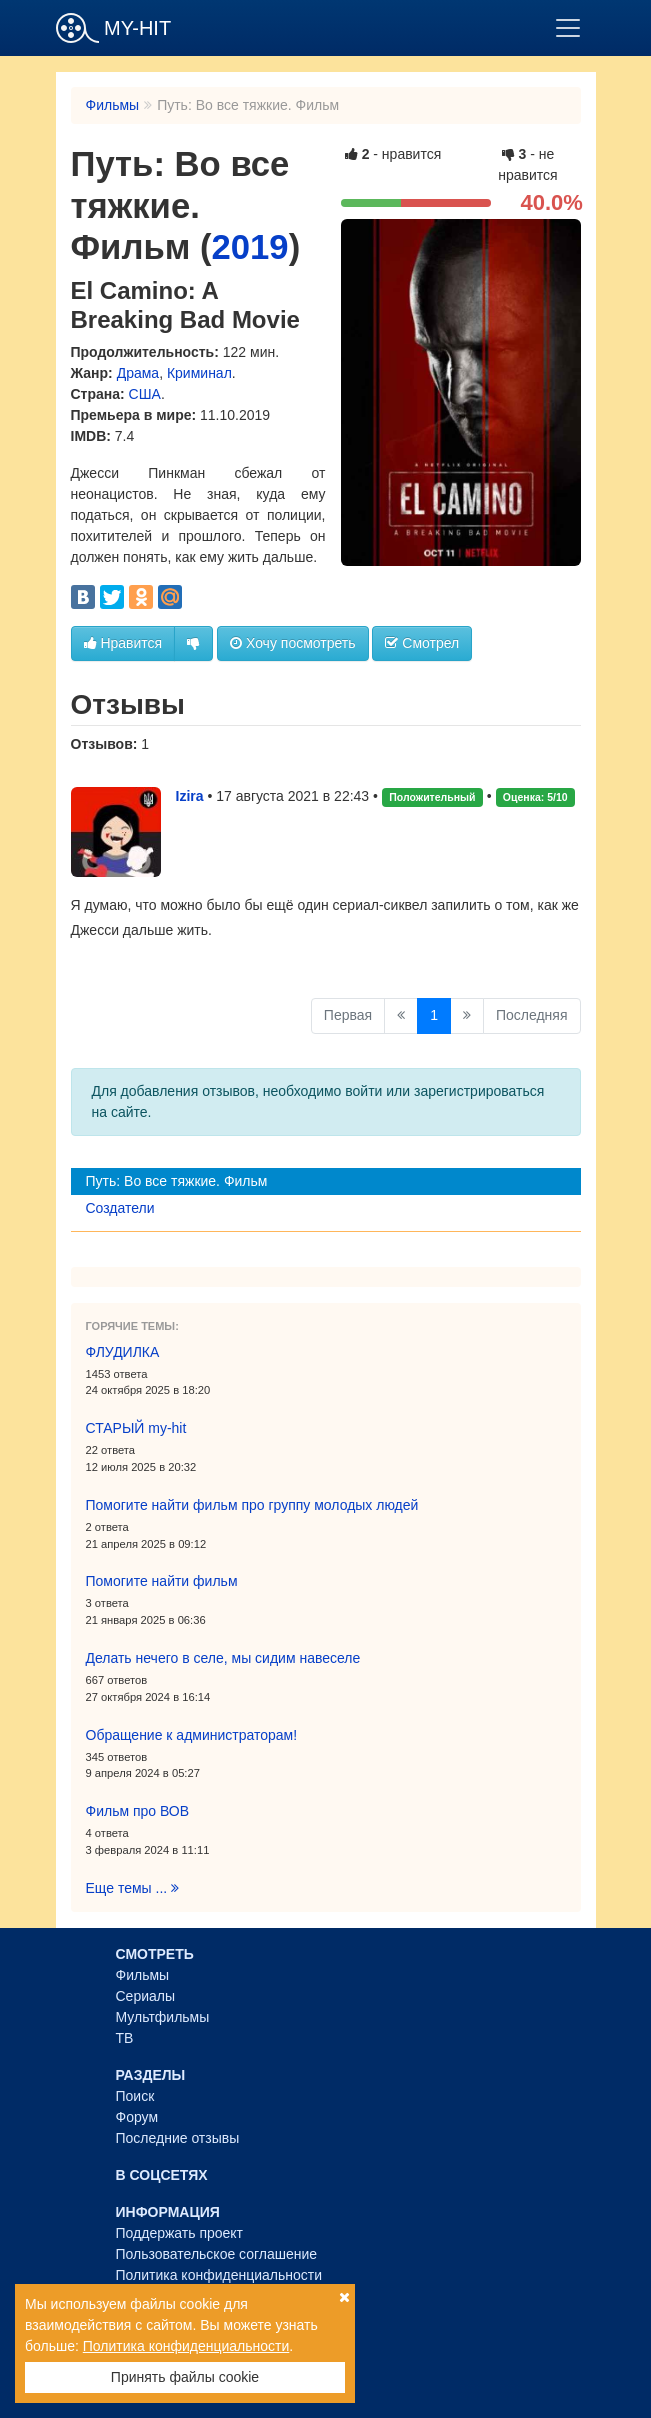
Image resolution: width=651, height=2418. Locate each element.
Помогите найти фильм (162, 1581)
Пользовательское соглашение (217, 2254)
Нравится (123, 643)
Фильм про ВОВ (138, 1811)
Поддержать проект (180, 2233)
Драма (138, 373)
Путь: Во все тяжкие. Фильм (177, 1181)
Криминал (199, 373)
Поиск (135, 2096)
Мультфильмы (163, 2017)
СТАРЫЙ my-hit (136, 1428)
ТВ (125, 2038)
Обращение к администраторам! (192, 1735)
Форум (137, 2117)
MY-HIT (114, 28)
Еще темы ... (133, 1888)
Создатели (120, 1208)
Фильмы (113, 105)
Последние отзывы (178, 2138)
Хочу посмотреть (292, 643)
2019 (250, 247)
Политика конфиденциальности (219, 2275)
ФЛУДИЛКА (123, 1352)
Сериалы (146, 1996)
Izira (190, 796)
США (145, 394)
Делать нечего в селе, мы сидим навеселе (223, 1658)
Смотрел (422, 643)
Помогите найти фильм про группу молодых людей (252, 1505)
